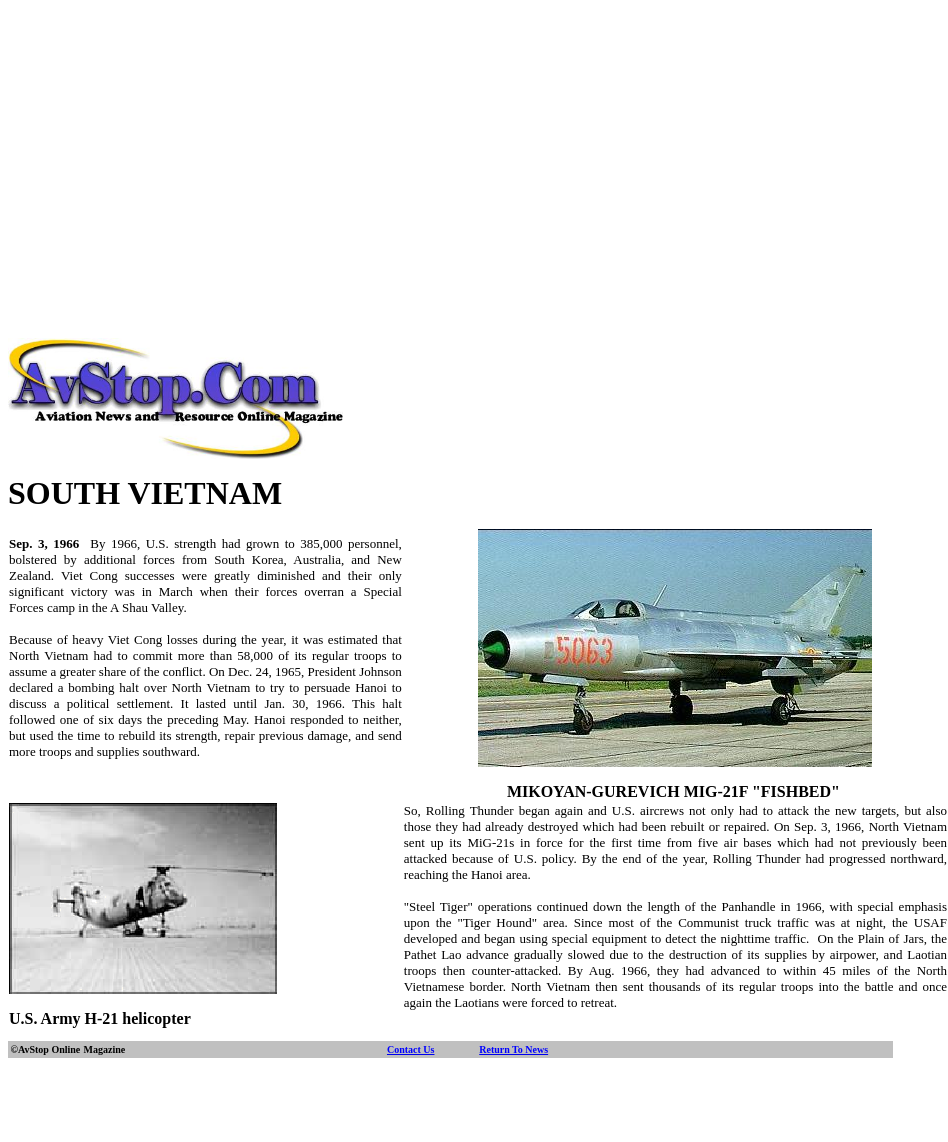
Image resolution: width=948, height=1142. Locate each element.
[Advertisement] (474, 148)
